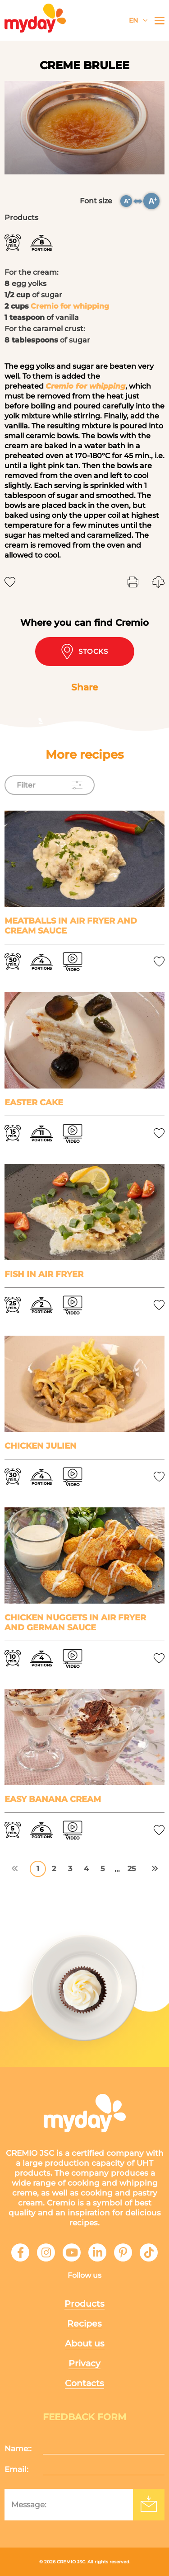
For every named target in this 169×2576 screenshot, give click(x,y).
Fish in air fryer (44, 1274)
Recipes (84, 2323)
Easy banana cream (53, 1799)
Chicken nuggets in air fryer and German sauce (75, 1623)
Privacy (84, 2363)
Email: (16, 2469)
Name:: (18, 2448)
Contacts (84, 2383)
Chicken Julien (41, 1446)
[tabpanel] (84, 127)
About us (85, 2343)
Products (84, 2304)
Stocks (84, 651)
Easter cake (34, 1102)
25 (132, 1868)
